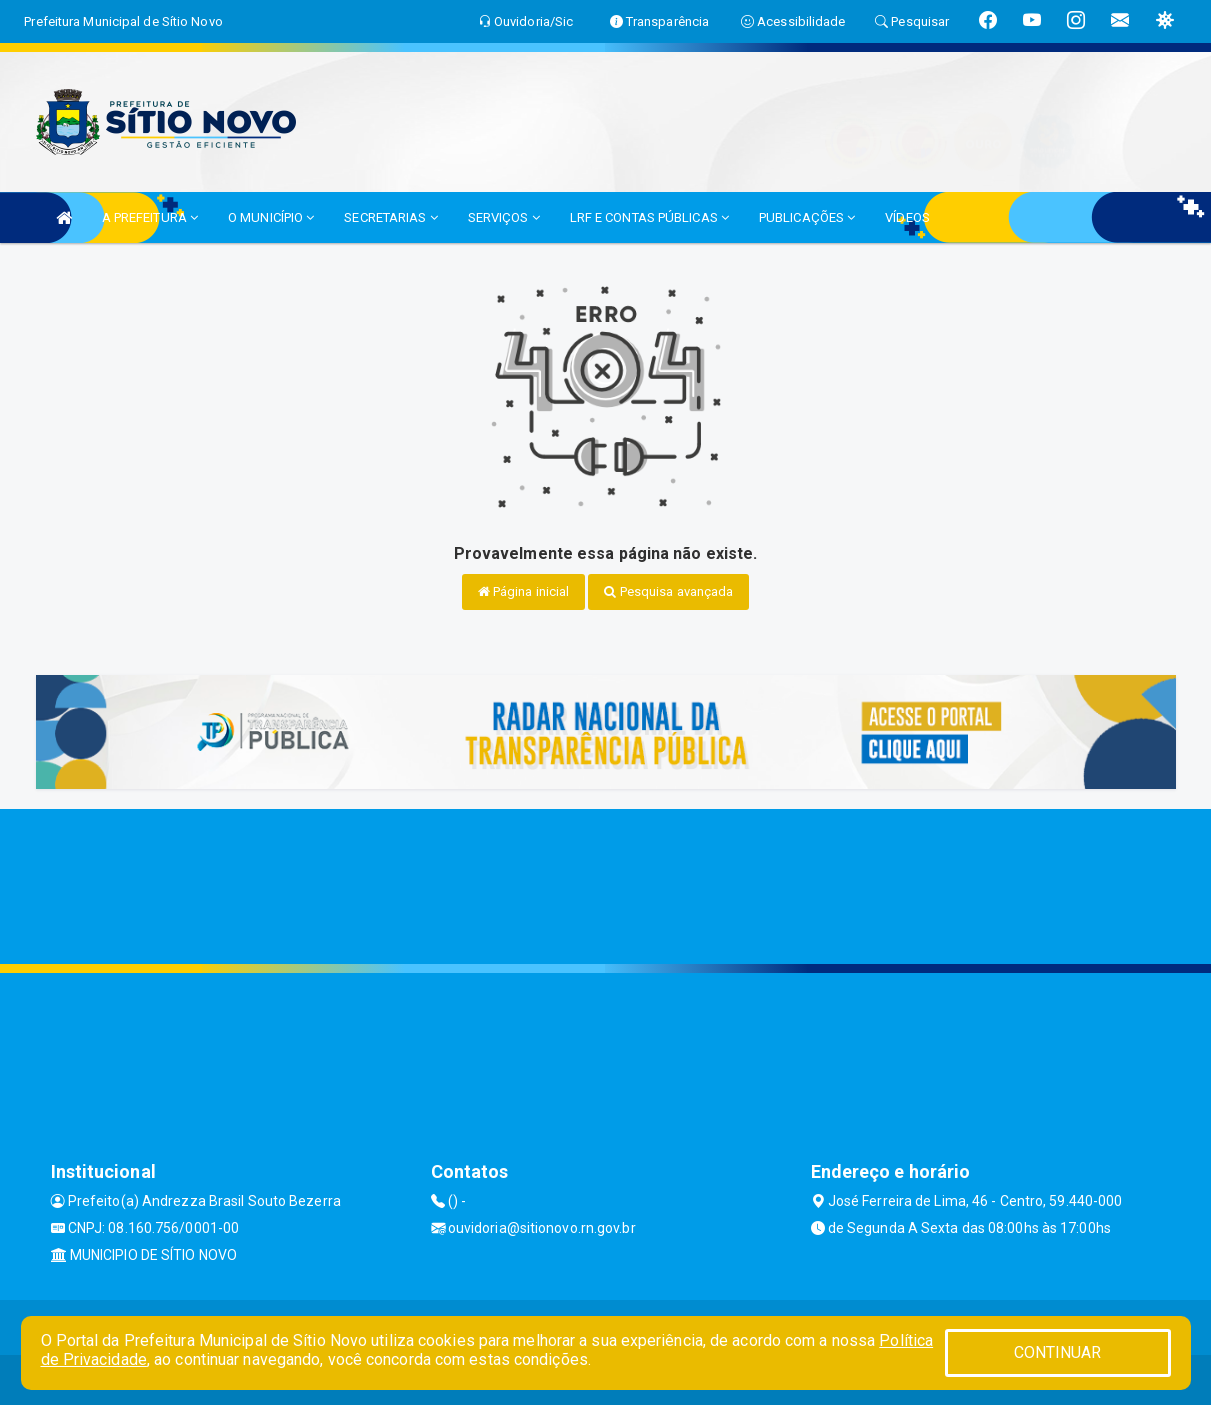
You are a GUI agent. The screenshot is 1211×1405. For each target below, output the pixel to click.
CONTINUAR (1058, 1352)
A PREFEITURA (150, 217)
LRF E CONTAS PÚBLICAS (649, 217)
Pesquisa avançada (668, 591)
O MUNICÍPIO (271, 217)
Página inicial (524, 591)
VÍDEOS (907, 217)
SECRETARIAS (390, 217)
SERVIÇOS (504, 217)
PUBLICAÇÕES (807, 217)
